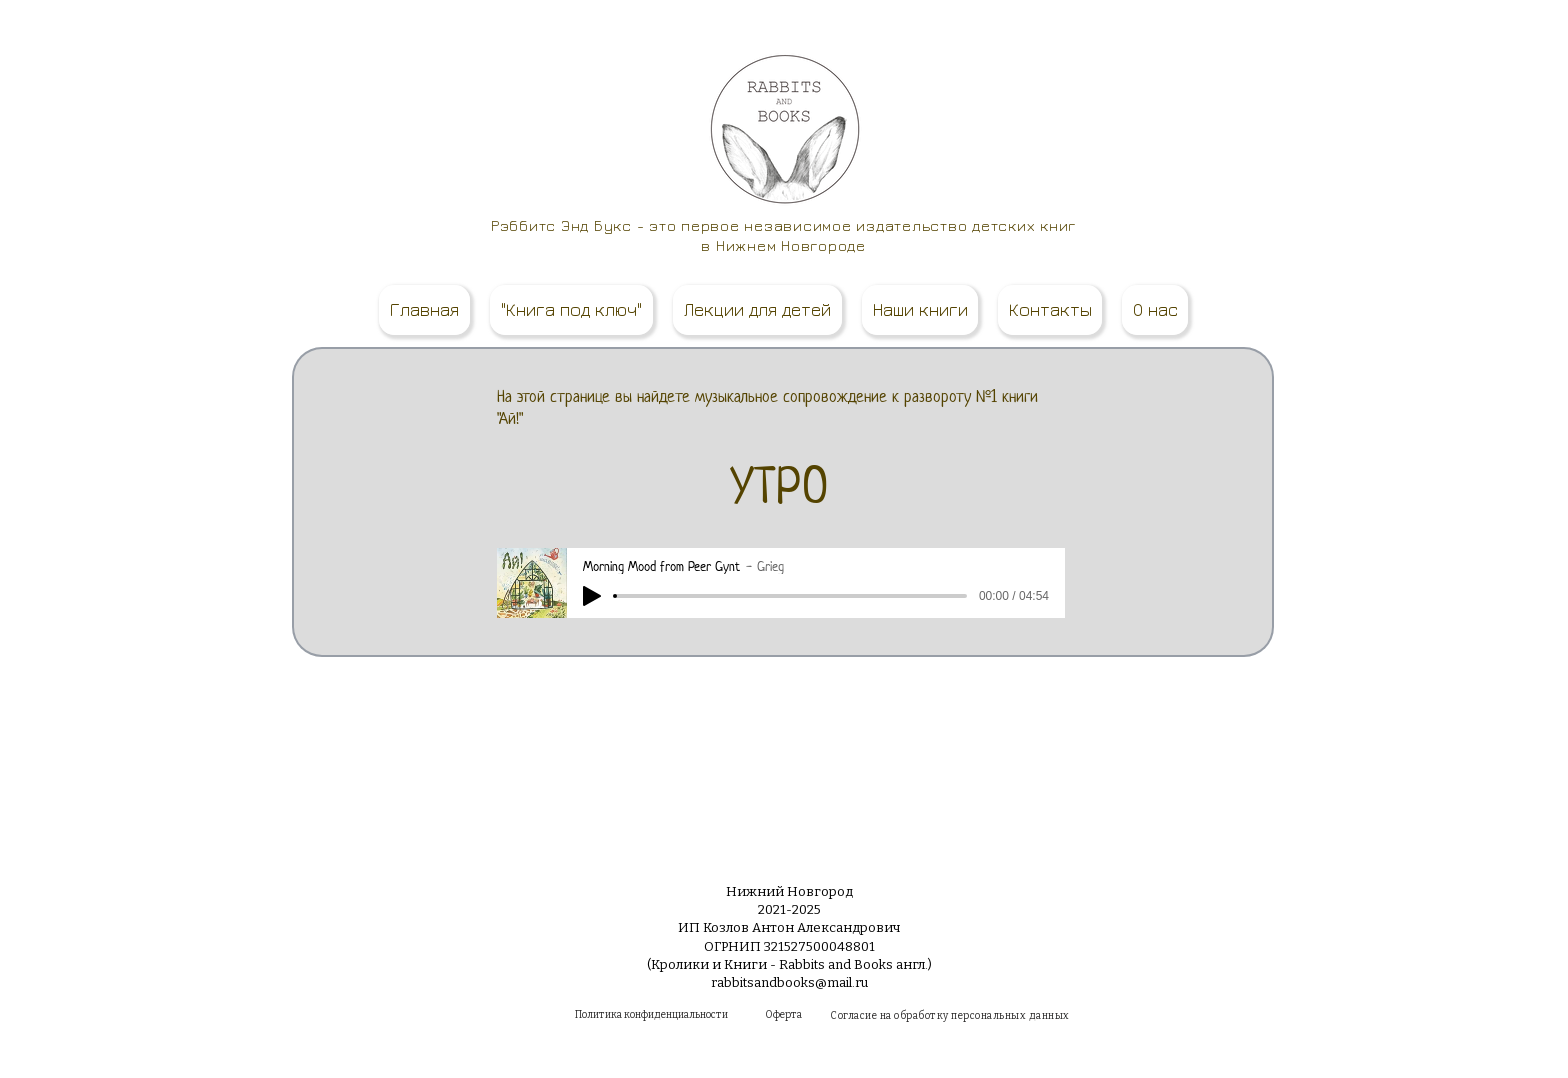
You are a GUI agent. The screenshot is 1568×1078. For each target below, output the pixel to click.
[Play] (592, 596)
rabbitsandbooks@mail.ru (789, 982)
